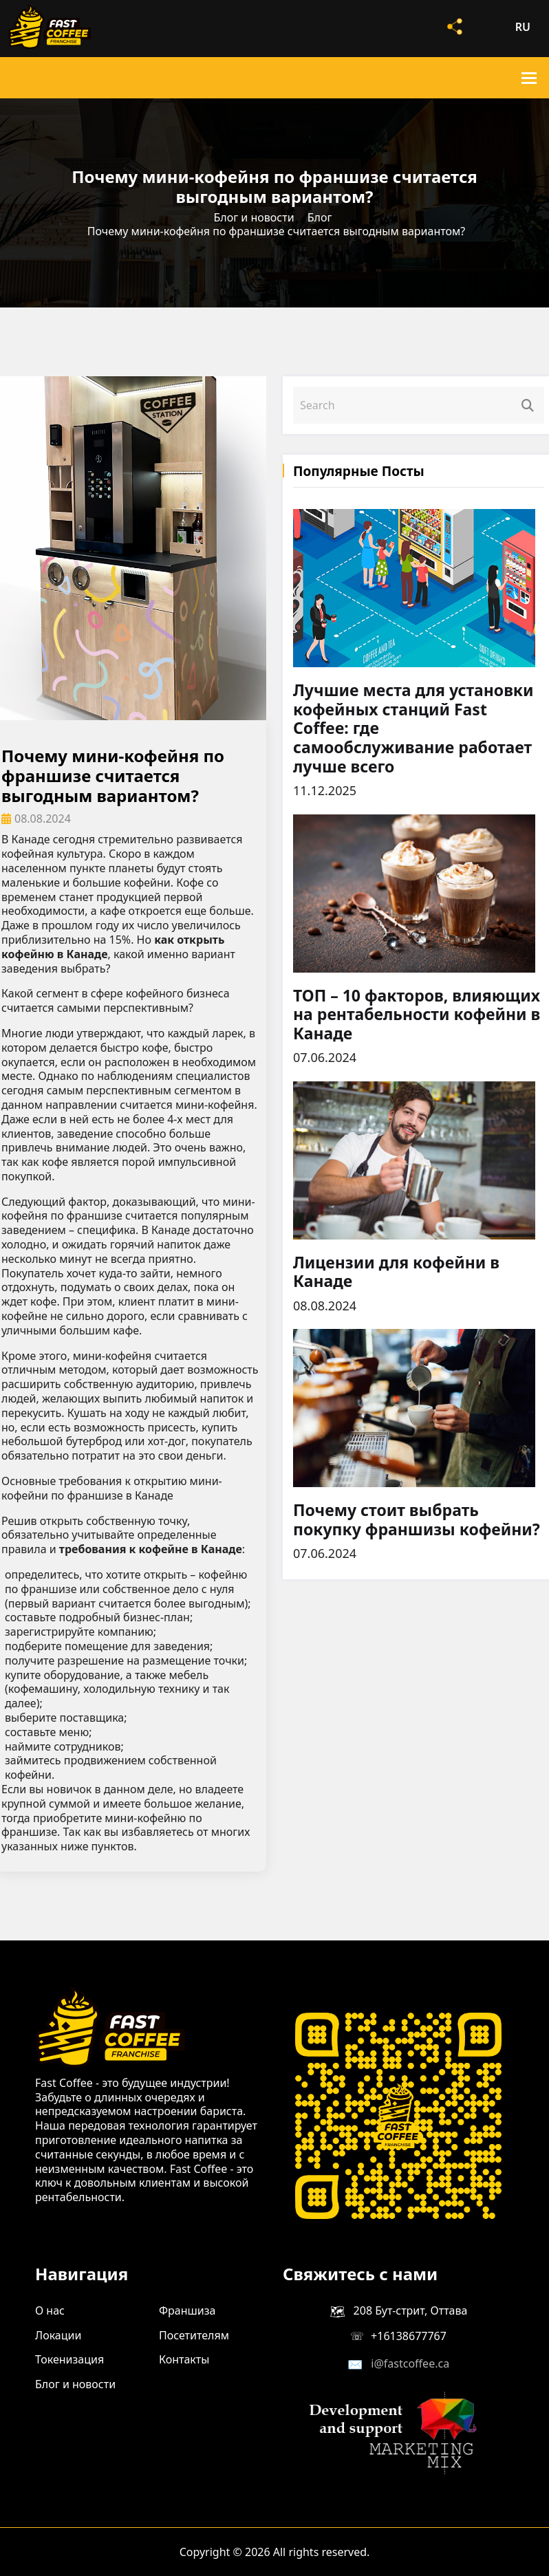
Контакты (184, 2359)
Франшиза (187, 2310)
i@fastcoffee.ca (410, 2363)
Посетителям (194, 2335)
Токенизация (69, 2359)
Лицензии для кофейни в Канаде (396, 1272)
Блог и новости (253, 217)
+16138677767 (408, 2336)
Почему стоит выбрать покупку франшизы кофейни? (416, 1520)
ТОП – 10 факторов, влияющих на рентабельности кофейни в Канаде (416, 1014)
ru (522, 27)
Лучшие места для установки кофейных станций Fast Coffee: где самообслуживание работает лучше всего (413, 728)
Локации (58, 2335)
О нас (50, 2310)
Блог (320, 217)
